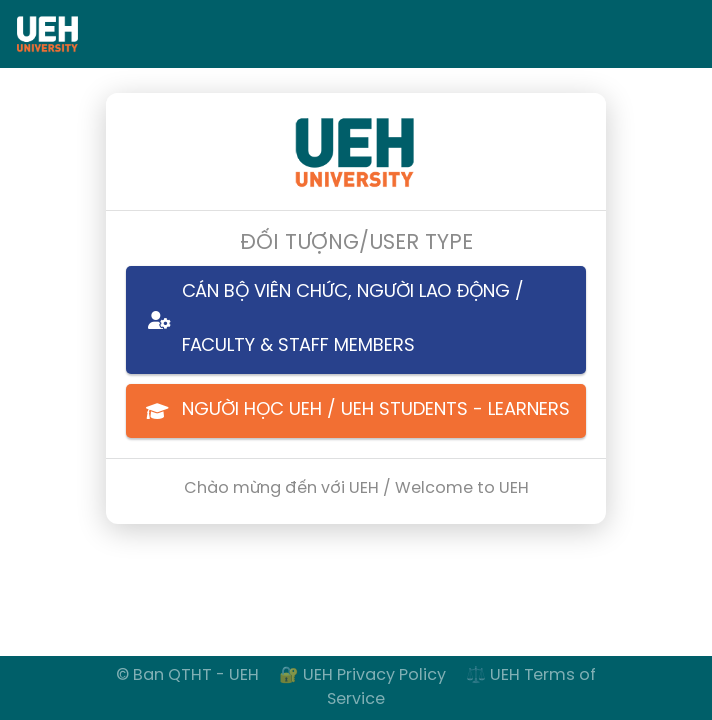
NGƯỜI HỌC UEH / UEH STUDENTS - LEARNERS (348, 411)
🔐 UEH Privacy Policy (364, 675)
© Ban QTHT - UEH (187, 675)
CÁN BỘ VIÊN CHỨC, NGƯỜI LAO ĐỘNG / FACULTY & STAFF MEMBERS (325, 319)
